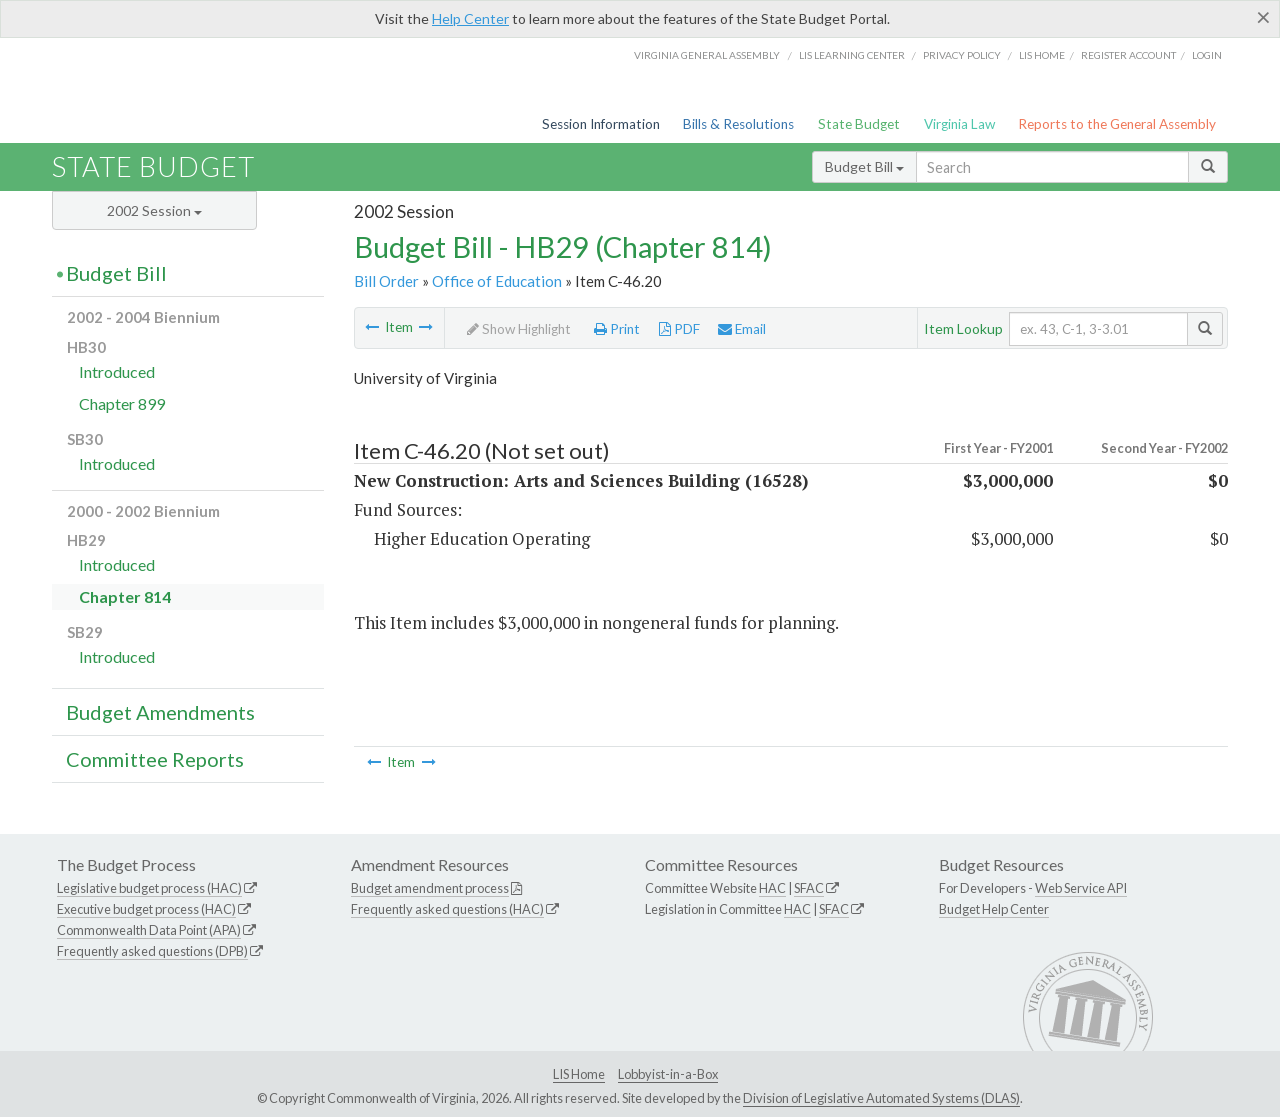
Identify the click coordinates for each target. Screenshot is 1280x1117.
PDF (679, 329)
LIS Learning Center (852, 55)
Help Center (470, 18)
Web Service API (1081, 888)
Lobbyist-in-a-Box (668, 1074)
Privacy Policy (962, 55)
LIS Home (579, 1074)
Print (617, 329)
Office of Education (497, 281)
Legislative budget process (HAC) (149, 888)
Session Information (601, 124)
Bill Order (386, 281)
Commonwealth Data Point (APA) (149, 930)
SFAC (809, 888)
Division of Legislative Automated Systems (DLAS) (881, 1098)
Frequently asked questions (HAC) (447, 909)
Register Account (1128, 55)
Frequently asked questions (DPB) (152, 951)
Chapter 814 (125, 596)
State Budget (859, 124)
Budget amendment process (430, 888)
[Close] (1263, 17)
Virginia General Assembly (707, 55)
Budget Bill (864, 166)
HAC (772, 888)
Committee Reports (155, 759)
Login (1207, 55)
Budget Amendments (160, 712)
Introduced (117, 371)
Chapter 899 (122, 403)
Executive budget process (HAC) (146, 909)
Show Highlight (519, 329)
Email (742, 329)
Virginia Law (959, 124)
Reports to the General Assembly (1117, 124)
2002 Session (154, 210)
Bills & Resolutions (738, 124)
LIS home (1042, 55)
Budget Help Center (994, 909)
